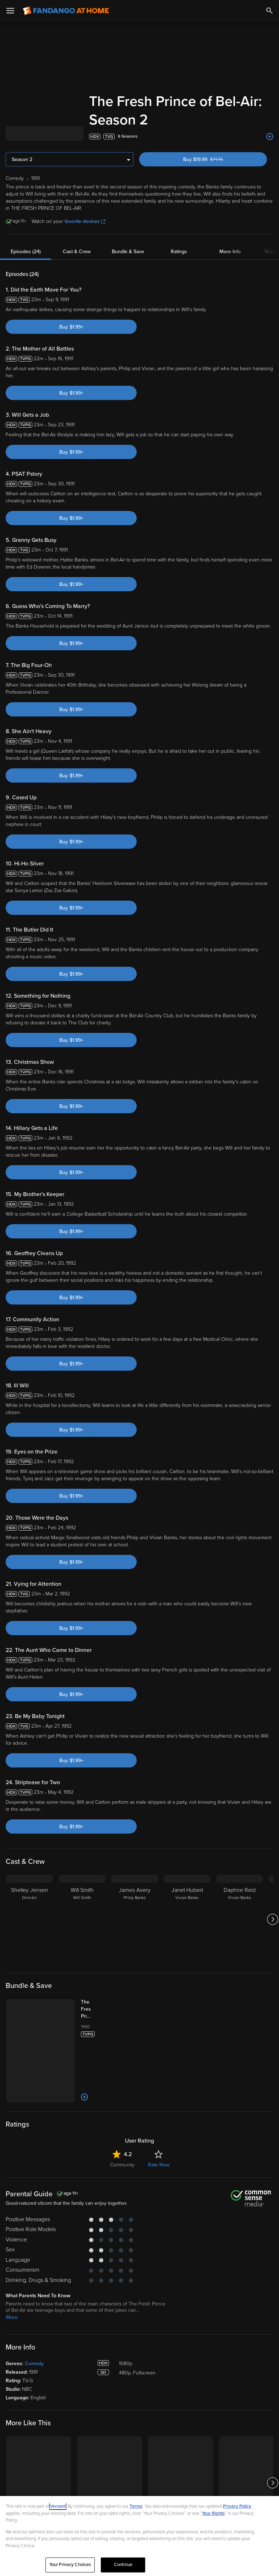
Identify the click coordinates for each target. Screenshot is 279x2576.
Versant (58, 2506)
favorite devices (85, 221)
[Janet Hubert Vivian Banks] (187, 1919)
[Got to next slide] (272, 1919)
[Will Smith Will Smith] (82, 1919)
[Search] (269, 11)
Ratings (179, 252)
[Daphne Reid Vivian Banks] (239, 1919)
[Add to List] (269, 136)
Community (122, 2165)
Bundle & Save (128, 252)
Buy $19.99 (214, 159)
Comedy (34, 2364)
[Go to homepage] (65, 11)
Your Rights (213, 2513)
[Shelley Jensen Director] (29, 1919)
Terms (136, 2506)
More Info (230, 252)
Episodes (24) (26, 252)
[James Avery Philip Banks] (134, 1919)
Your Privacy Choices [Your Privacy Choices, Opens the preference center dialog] (70, 2564)
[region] (139, 2536)
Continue (123, 2564)
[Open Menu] (10, 10)
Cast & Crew (77, 252)
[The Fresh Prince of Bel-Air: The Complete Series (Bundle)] (93, 2009)
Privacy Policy (237, 2506)
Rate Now (158, 2165)
